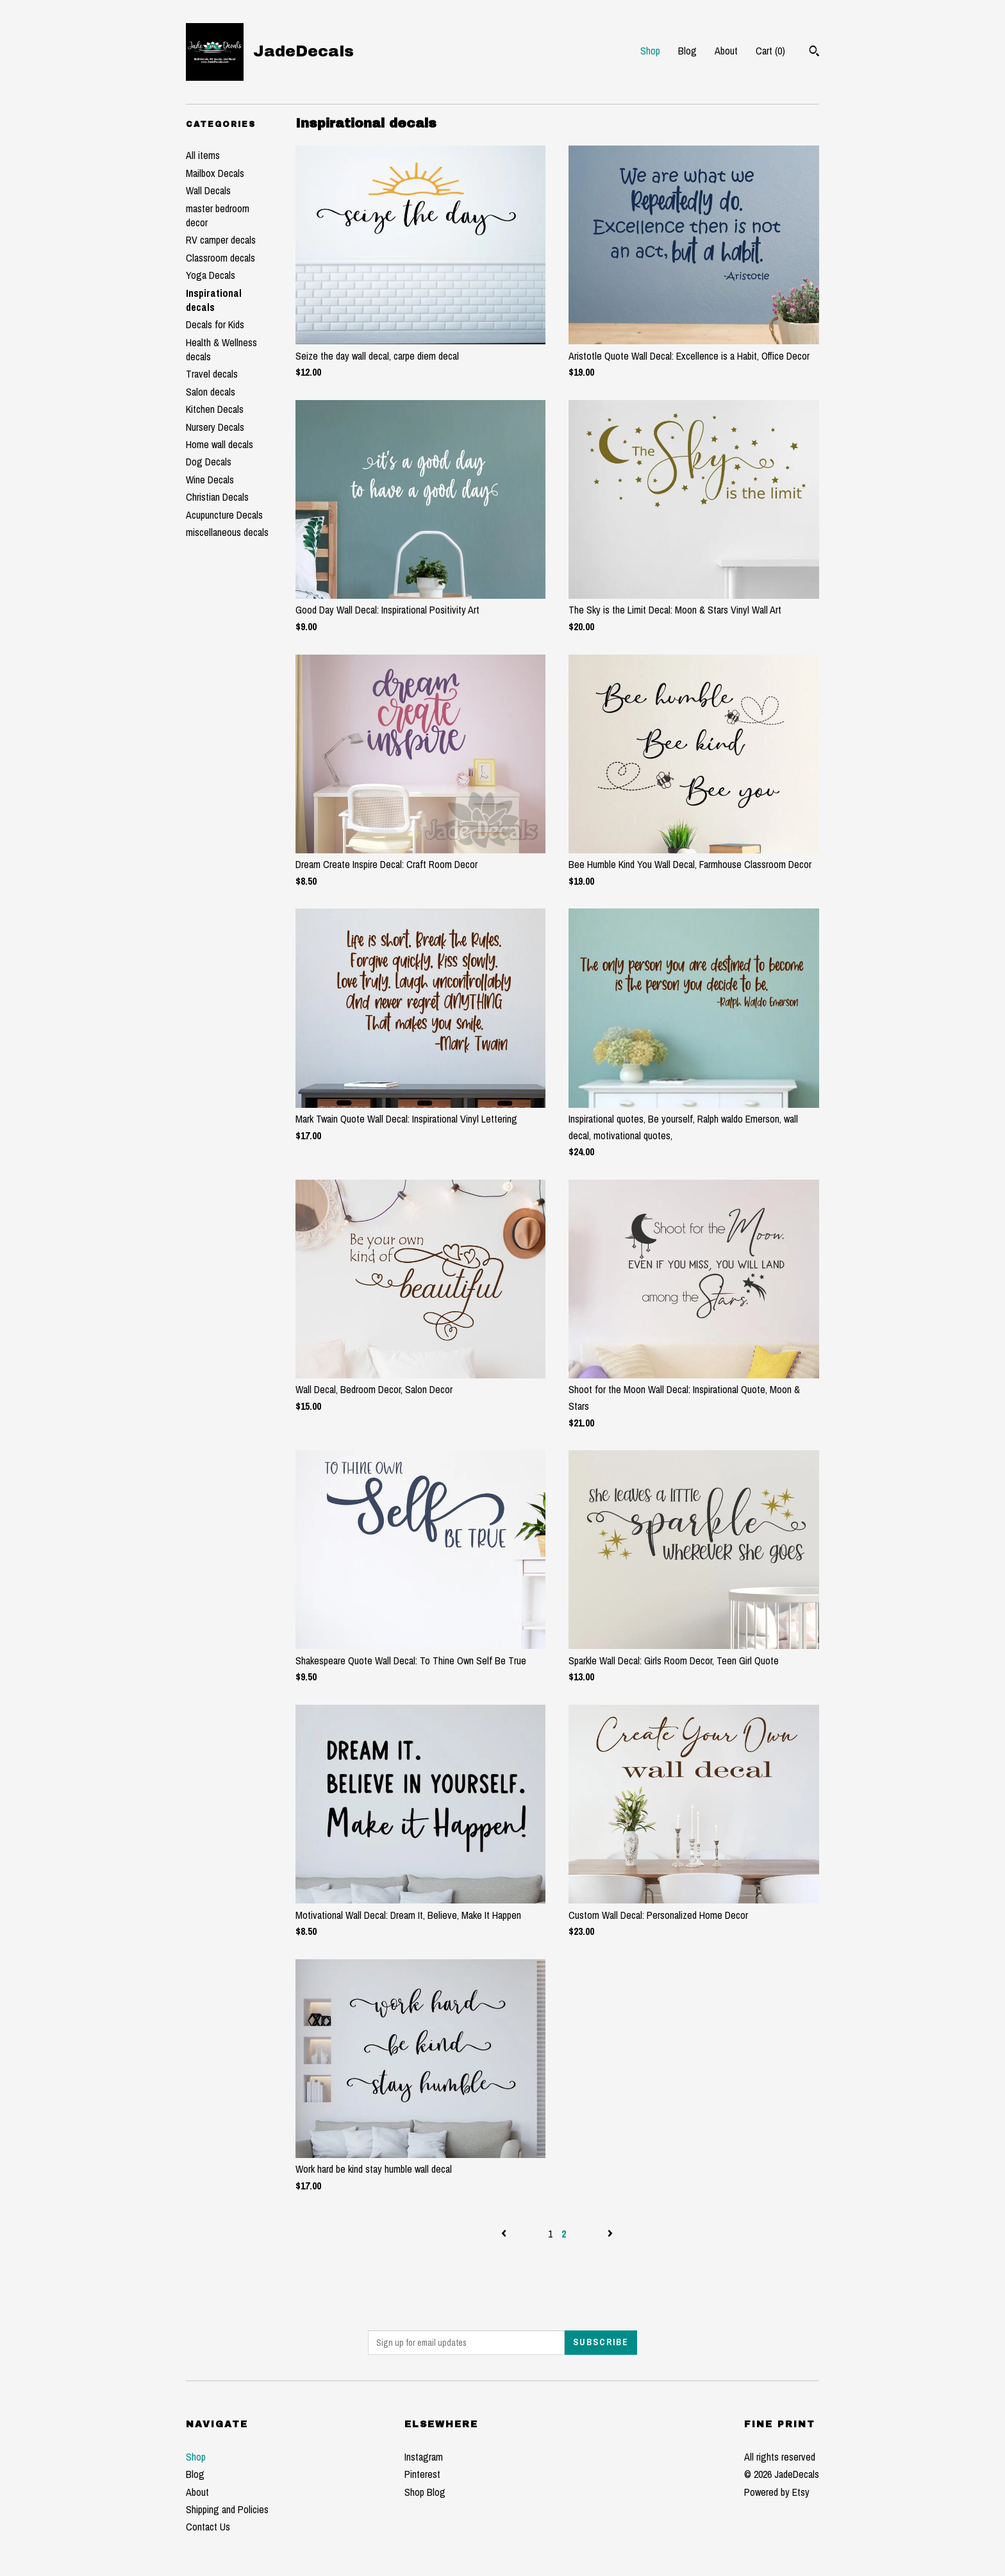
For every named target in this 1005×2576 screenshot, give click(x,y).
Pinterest (422, 2474)
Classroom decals (220, 258)
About (726, 51)
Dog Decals (208, 462)
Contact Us (208, 2527)
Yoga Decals (210, 275)
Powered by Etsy (777, 2492)
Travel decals (212, 374)
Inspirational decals (214, 300)
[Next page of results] (610, 2234)
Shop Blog (424, 2492)
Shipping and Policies (227, 2509)
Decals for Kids (215, 324)
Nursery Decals (215, 427)
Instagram (423, 2457)
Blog (687, 51)
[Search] (814, 53)
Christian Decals (217, 497)
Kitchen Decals (215, 409)
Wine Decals (210, 480)
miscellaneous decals (227, 532)
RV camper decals (221, 240)
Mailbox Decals (215, 173)
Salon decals (210, 392)
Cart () (770, 51)
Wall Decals (208, 190)
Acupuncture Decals (224, 515)
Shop (650, 51)
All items (203, 155)
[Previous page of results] (505, 2234)
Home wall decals (219, 444)
